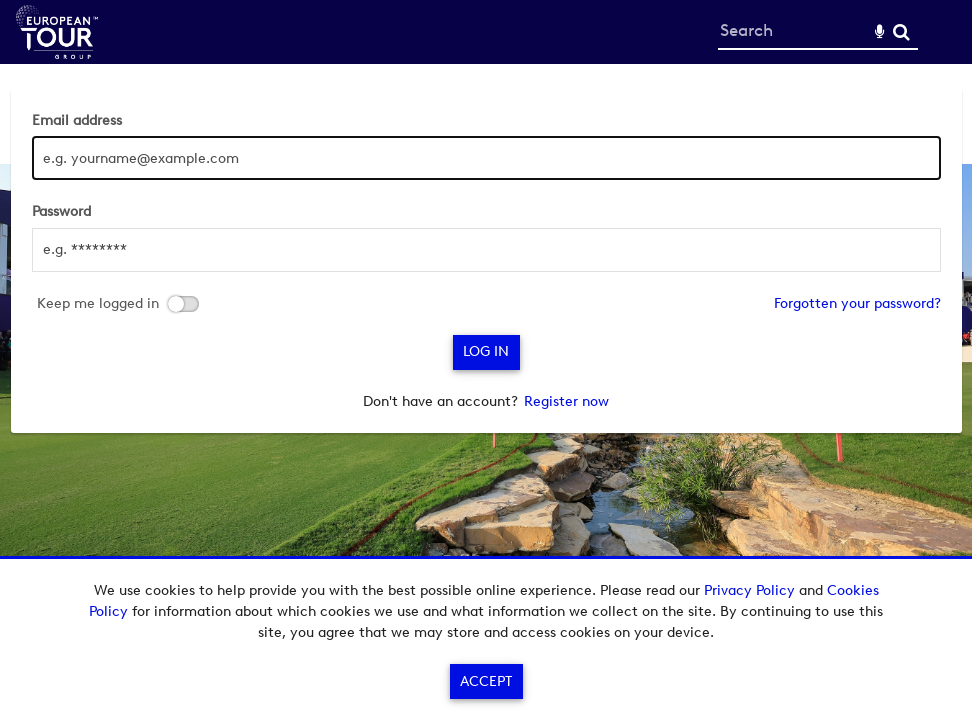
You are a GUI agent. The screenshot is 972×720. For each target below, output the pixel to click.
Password (61, 211)
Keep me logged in (98, 304)
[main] (486, 261)
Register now (566, 401)
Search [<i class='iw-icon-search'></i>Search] (901, 31)
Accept (486, 681)
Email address (77, 120)
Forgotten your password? (857, 303)
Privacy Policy (749, 590)
